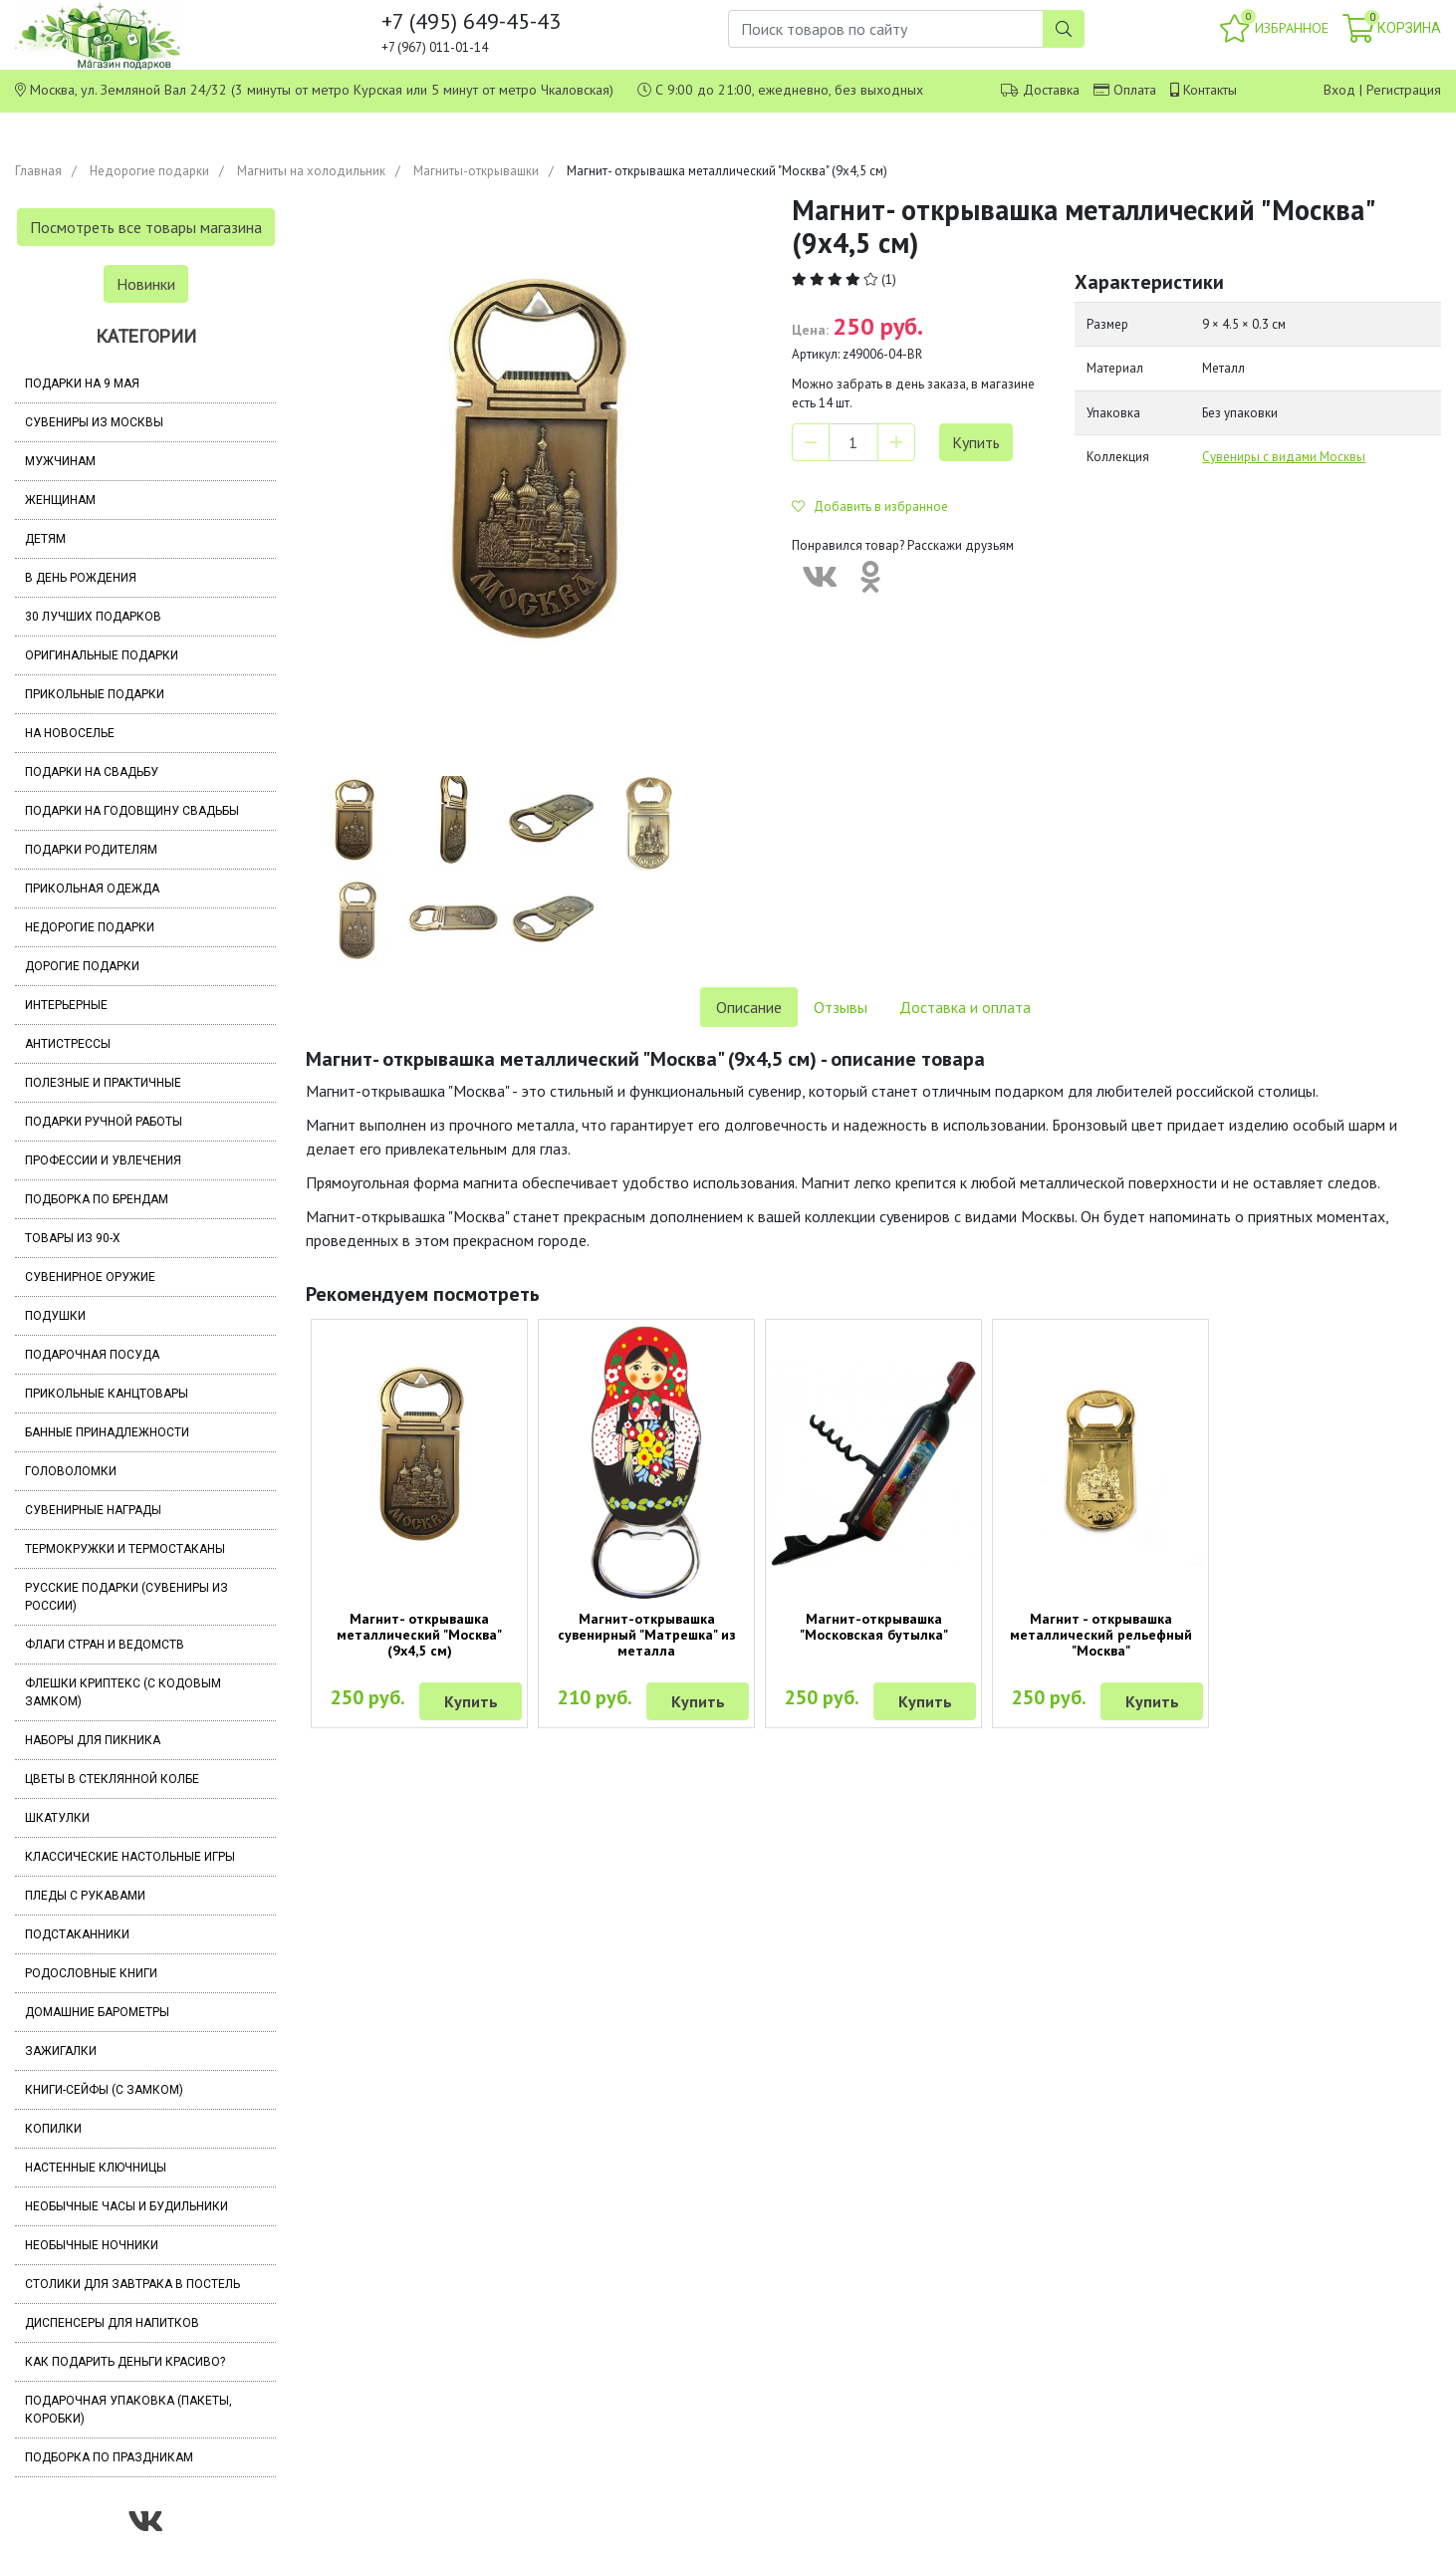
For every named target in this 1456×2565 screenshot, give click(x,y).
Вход (1339, 90)
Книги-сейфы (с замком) (104, 2090)
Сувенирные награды (93, 1510)
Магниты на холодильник (311, 170)
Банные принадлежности (107, 1432)
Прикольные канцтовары (106, 1394)
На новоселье (70, 733)
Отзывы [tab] (840, 1007)
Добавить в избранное (870, 506)
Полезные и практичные (103, 1083)
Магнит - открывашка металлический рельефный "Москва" (1101, 1635)
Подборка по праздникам (109, 2457)
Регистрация (1403, 90)
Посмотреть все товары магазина (146, 227)
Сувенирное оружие (90, 1277)
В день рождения (80, 578)
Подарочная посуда (92, 1355)
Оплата (1134, 90)
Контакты (1210, 90)
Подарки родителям (91, 850)
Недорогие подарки (149, 170)
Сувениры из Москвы (94, 422)
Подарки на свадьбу (91, 772)
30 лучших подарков (93, 617)
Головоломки (71, 1471)
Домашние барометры (97, 2012)
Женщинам (60, 500)
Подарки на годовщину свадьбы (132, 811)
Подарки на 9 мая (82, 383)
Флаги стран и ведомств (104, 1645)
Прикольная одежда (92, 889)
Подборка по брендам (96, 1199)
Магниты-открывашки (476, 170)
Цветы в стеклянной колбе (112, 1779)
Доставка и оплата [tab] (965, 1007)
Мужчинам (60, 461)
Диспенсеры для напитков (112, 2323)
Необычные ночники (91, 2245)
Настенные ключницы (95, 2168)
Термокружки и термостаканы (125, 1549)
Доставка (1051, 90)
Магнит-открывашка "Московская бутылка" (874, 1627)
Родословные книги (91, 1973)
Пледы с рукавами (85, 1896)
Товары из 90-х (73, 1238)
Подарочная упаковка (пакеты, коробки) (128, 2410)
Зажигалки (61, 2051)
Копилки (53, 2129)
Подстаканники (77, 1934)
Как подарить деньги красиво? (125, 2362)
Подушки (55, 1316)
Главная (38, 170)
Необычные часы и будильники (126, 2206)
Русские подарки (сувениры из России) (126, 1597)
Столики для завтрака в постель (132, 2284)
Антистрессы (68, 1044)
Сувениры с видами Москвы (1283, 456)
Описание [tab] (749, 1007)
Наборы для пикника (92, 1740)
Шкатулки (57, 1818)
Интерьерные (66, 1005)
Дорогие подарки (82, 966)
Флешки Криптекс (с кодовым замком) (123, 1692)
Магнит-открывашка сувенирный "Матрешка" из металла (647, 1635)
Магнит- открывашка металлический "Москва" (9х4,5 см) (419, 1635)
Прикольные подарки (94, 694)
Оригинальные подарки (101, 655)
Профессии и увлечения (103, 1160)
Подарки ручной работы (103, 1122)
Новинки (146, 284)
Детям (45, 539)
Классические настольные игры (130, 1857)
